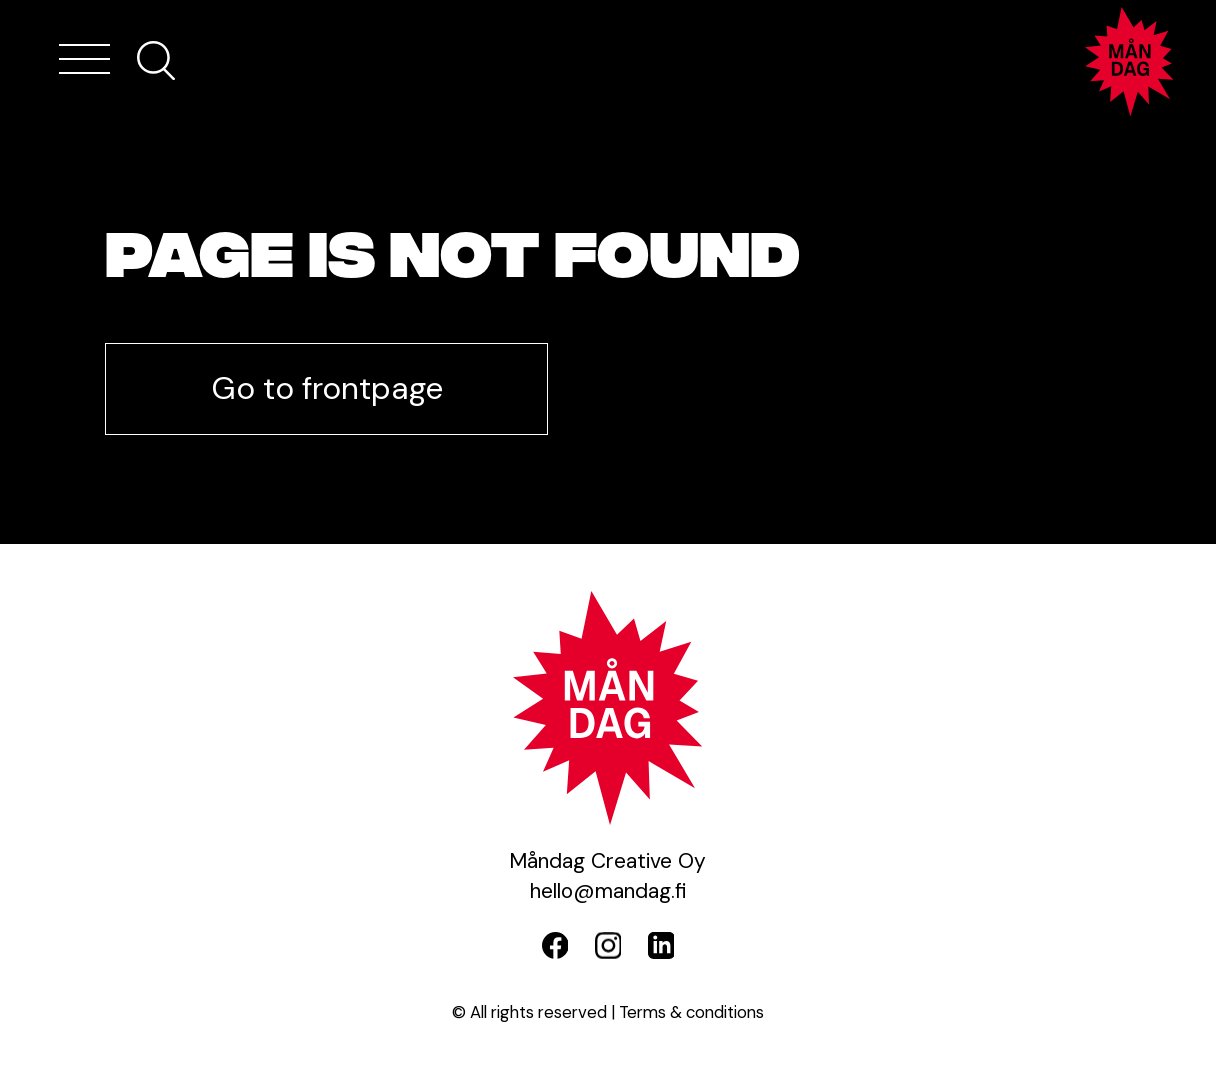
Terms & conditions (691, 1012)
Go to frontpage (327, 388)
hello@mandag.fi (608, 891)
